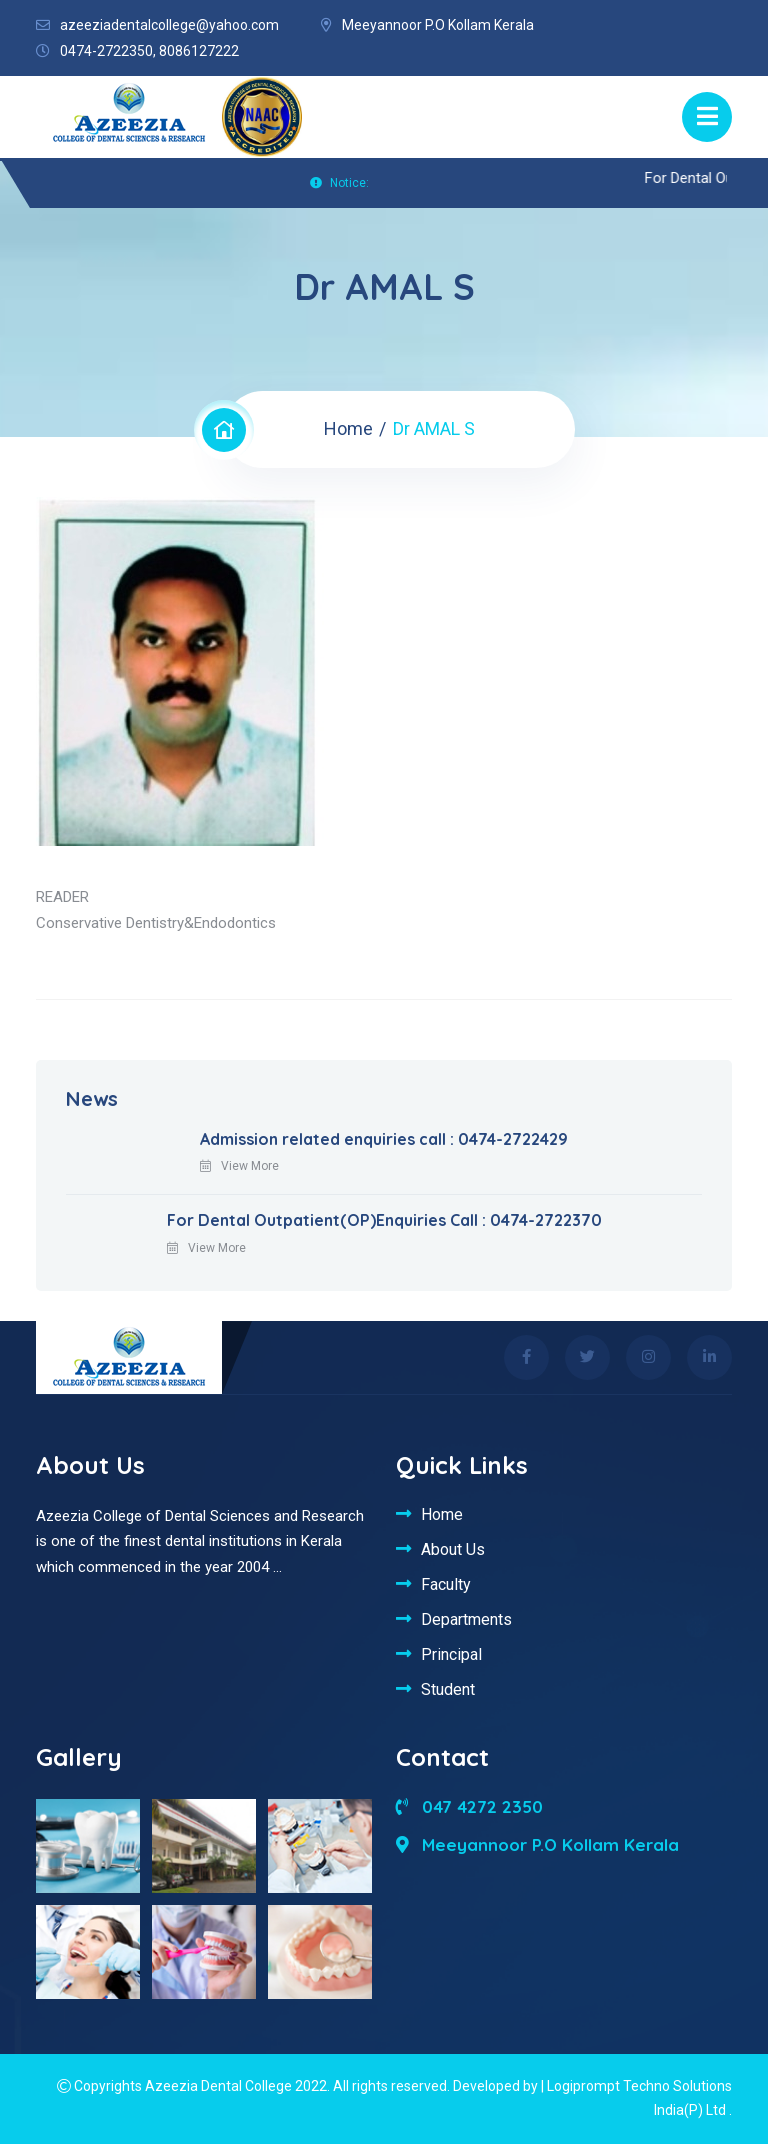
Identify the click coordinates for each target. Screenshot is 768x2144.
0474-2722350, (108, 51)
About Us (453, 1549)
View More (239, 1166)
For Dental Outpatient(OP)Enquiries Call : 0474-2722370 (384, 1220)
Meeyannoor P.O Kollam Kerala (537, 1844)
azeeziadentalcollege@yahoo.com (169, 25)
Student (448, 1689)
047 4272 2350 (469, 1806)
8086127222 (199, 51)
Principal (451, 1654)
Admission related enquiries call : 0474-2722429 (384, 1139)
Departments (466, 1619)
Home (348, 428)
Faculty (446, 1584)
